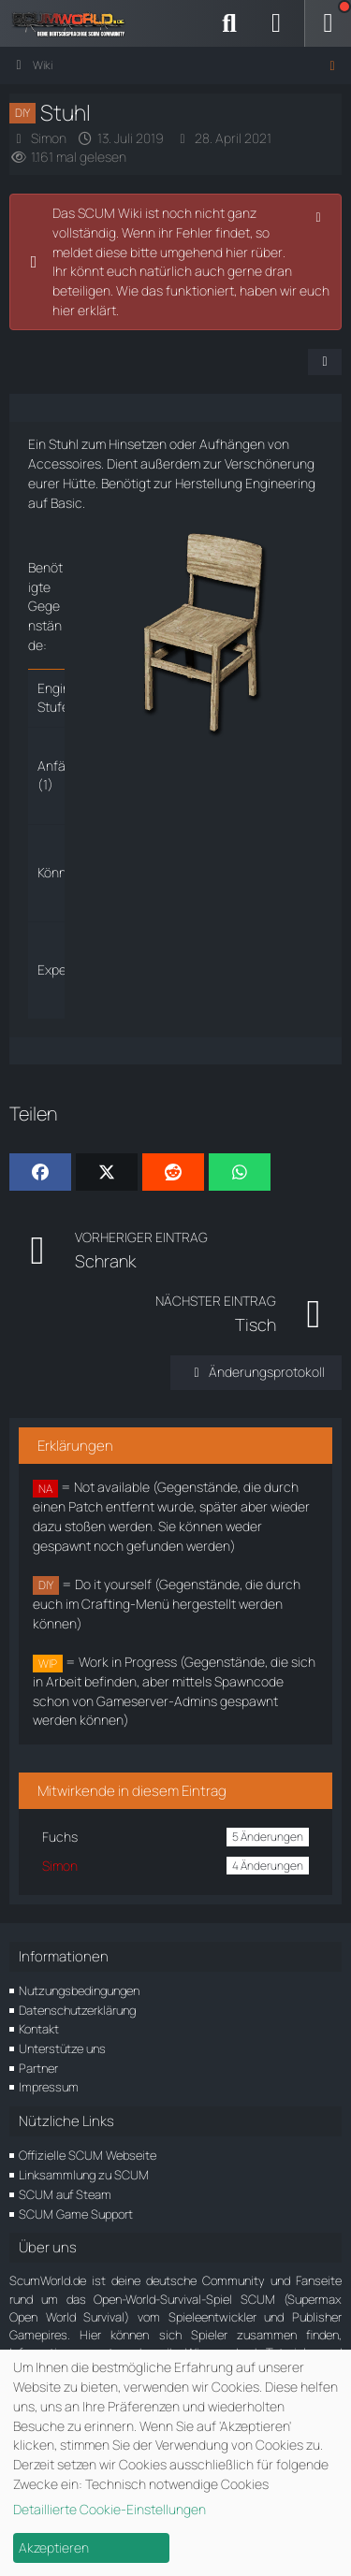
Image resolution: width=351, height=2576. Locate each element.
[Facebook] (40, 1172)
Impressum (49, 2086)
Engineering (280, 483)
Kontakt (39, 2028)
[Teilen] (325, 362)
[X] (107, 1172)
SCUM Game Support (76, 2214)
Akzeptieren (54, 2547)
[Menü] (327, 23)
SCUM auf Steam (65, 2194)
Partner (38, 2068)
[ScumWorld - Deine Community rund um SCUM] (75, 23)
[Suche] (229, 23)
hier (63, 310)
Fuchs (60, 1836)
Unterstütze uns (62, 2048)
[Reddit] (173, 1172)
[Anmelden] (276, 23)
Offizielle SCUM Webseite (87, 2155)
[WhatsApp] (240, 1172)
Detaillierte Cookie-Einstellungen (109, 2509)
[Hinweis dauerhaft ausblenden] (320, 215)
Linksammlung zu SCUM (84, 2174)
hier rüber (254, 252)
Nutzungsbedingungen (79, 1990)
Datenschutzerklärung (77, 2010)
